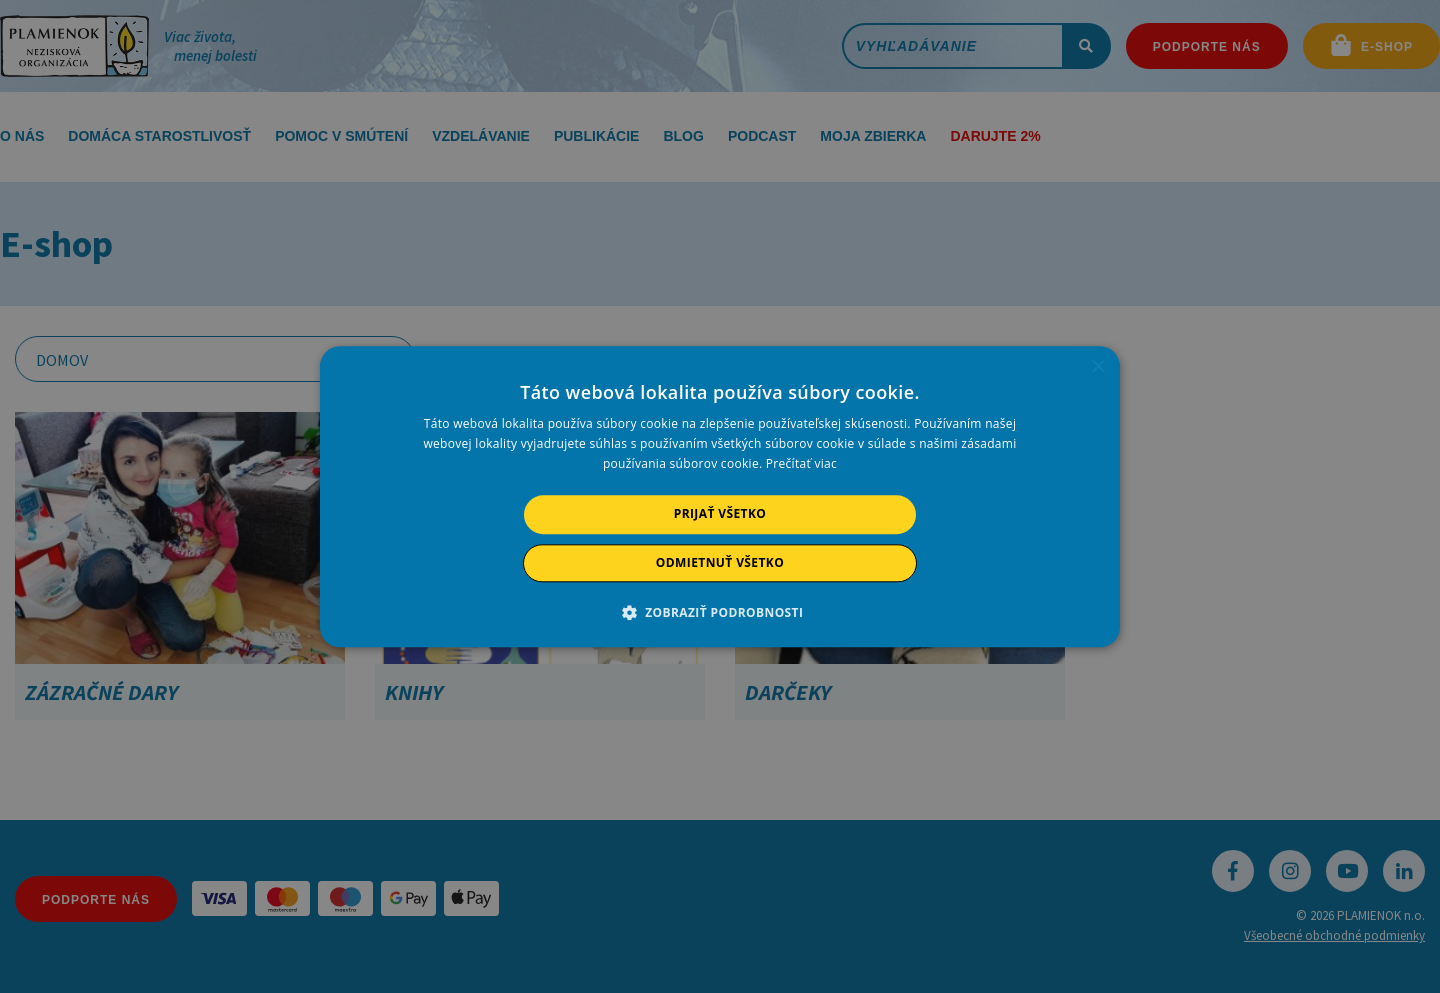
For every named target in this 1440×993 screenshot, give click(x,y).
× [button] (1097, 367)
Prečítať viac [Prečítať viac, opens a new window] (801, 464)
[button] (720, 612)
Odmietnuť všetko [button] (720, 562)
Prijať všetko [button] (720, 514)
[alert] (720, 496)
